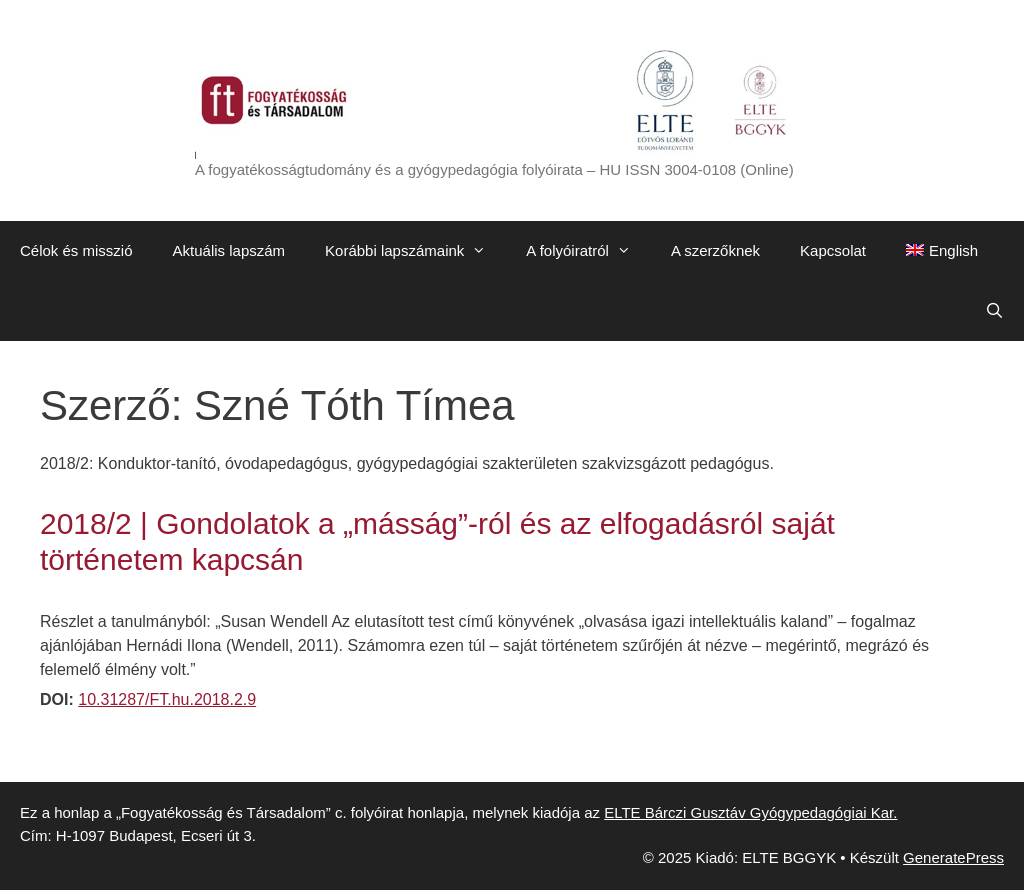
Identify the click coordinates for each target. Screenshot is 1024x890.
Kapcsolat (833, 250)
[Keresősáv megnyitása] (994, 311)
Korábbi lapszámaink (415, 251)
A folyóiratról (588, 251)
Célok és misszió (76, 250)
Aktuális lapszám (229, 250)
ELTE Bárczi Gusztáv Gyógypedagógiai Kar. (750, 812)
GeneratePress (953, 857)
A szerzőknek (715, 250)
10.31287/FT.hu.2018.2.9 (167, 699)
